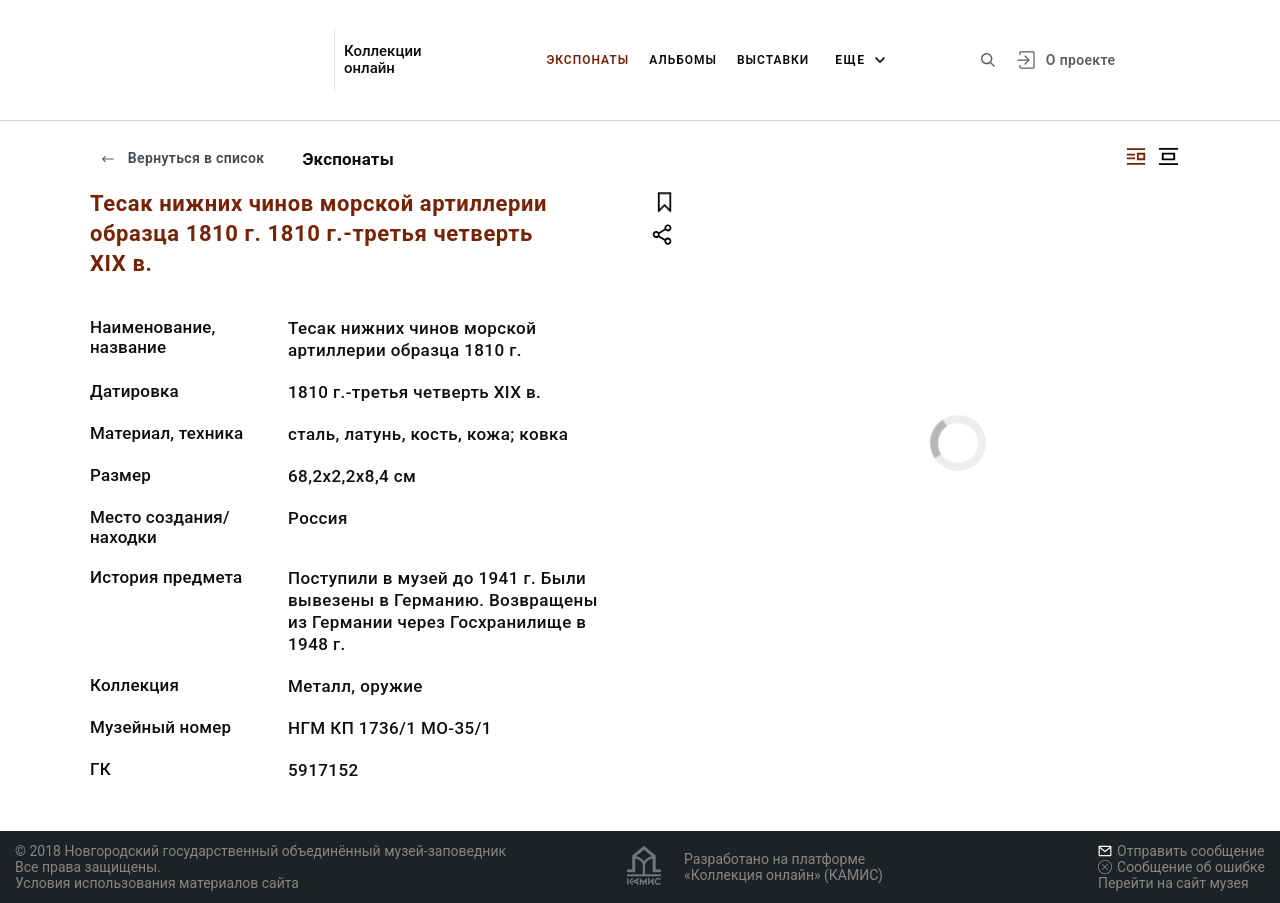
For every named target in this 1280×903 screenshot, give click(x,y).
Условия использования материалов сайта (157, 883)
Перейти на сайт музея (1173, 883)
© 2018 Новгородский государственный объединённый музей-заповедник (260, 851)
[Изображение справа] (1136, 156)
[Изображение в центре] (1168, 156)
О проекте (1080, 60)
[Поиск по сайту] (988, 60)
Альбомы (683, 60)
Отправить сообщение (1181, 851)
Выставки (773, 60)
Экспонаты (587, 60)
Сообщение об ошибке (1181, 867)
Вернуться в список (182, 158)
